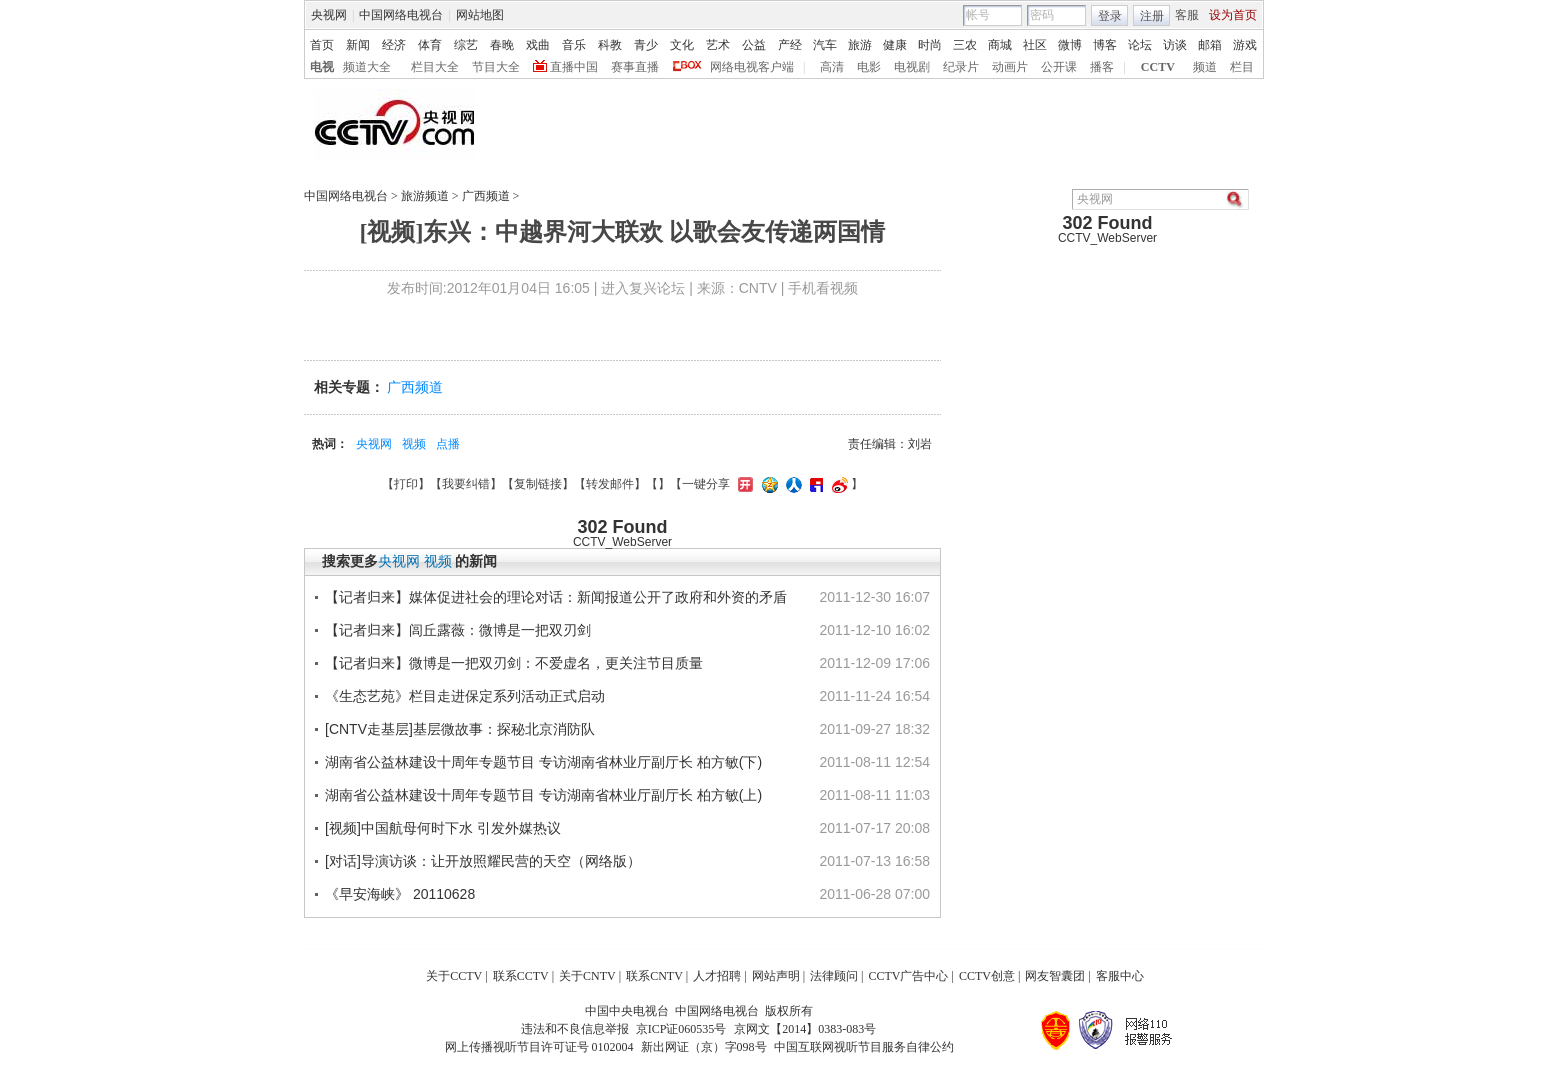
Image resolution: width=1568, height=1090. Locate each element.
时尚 (930, 45)
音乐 (574, 45)
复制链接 (538, 484)
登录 (1110, 16)
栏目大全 (435, 67)
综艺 (466, 45)
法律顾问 (834, 976)
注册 (1152, 16)
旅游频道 (425, 196)
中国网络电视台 (401, 15)
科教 (610, 45)
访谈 (1175, 45)
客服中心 (1120, 976)
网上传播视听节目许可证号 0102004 (539, 1047)
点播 (448, 444)
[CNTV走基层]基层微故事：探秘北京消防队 (460, 729)
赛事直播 (635, 67)
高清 (832, 67)
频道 (1205, 67)
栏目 (1242, 67)
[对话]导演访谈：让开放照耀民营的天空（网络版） (483, 861)
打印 (406, 484)
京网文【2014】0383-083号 (805, 1029)
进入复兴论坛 (643, 288)
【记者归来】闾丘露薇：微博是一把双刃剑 (458, 630)
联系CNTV (654, 976)
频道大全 (367, 67)
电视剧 (912, 67)
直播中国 (574, 67)
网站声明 (776, 976)
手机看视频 (823, 288)
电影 (869, 67)
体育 (430, 45)
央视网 (329, 15)
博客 (1105, 45)
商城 (1000, 45)
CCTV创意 (987, 976)
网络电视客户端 (752, 67)
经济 (394, 45)
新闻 (358, 45)
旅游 (860, 45)
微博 (1070, 45)
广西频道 (486, 196)
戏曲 (538, 45)
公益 (754, 45)
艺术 (718, 45)
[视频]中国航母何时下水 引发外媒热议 (443, 828)
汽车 (825, 45)
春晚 (502, 45)
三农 (965, 45)
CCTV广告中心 (908, 976)
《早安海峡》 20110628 (400, 894)
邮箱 (1210, 45)
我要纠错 (466, 484)
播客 (1102, 67)
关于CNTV (587, 976)
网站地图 (480, 15)
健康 (895, 45)
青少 (646, 45)
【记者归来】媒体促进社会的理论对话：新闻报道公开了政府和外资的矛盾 (556, 597)
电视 (322, 67)
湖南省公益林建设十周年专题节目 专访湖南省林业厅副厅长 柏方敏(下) (543, 762)
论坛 (1140, 45)
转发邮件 (610, 484)
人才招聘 (717, 976)
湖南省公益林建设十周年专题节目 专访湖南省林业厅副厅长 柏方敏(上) (543, 795)
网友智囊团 (1055, 976)
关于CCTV (454, 976)
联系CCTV (521, 976)
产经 (790, 45)
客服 (1187, 15)
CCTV (1158, 67)
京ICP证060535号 (681, 1029)
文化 (682, 45)
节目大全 (496, 67)
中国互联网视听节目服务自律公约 (864, 1047)
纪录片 (961, 67)
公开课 (1059, 67)
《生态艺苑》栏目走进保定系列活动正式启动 (465, 696)
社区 (1035, 45)
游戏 (1245, 45)
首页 (322, 45)
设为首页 (1233, 15)
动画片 (1010, 67)
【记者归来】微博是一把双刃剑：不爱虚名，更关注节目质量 (514, 663)
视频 (414, 444)
